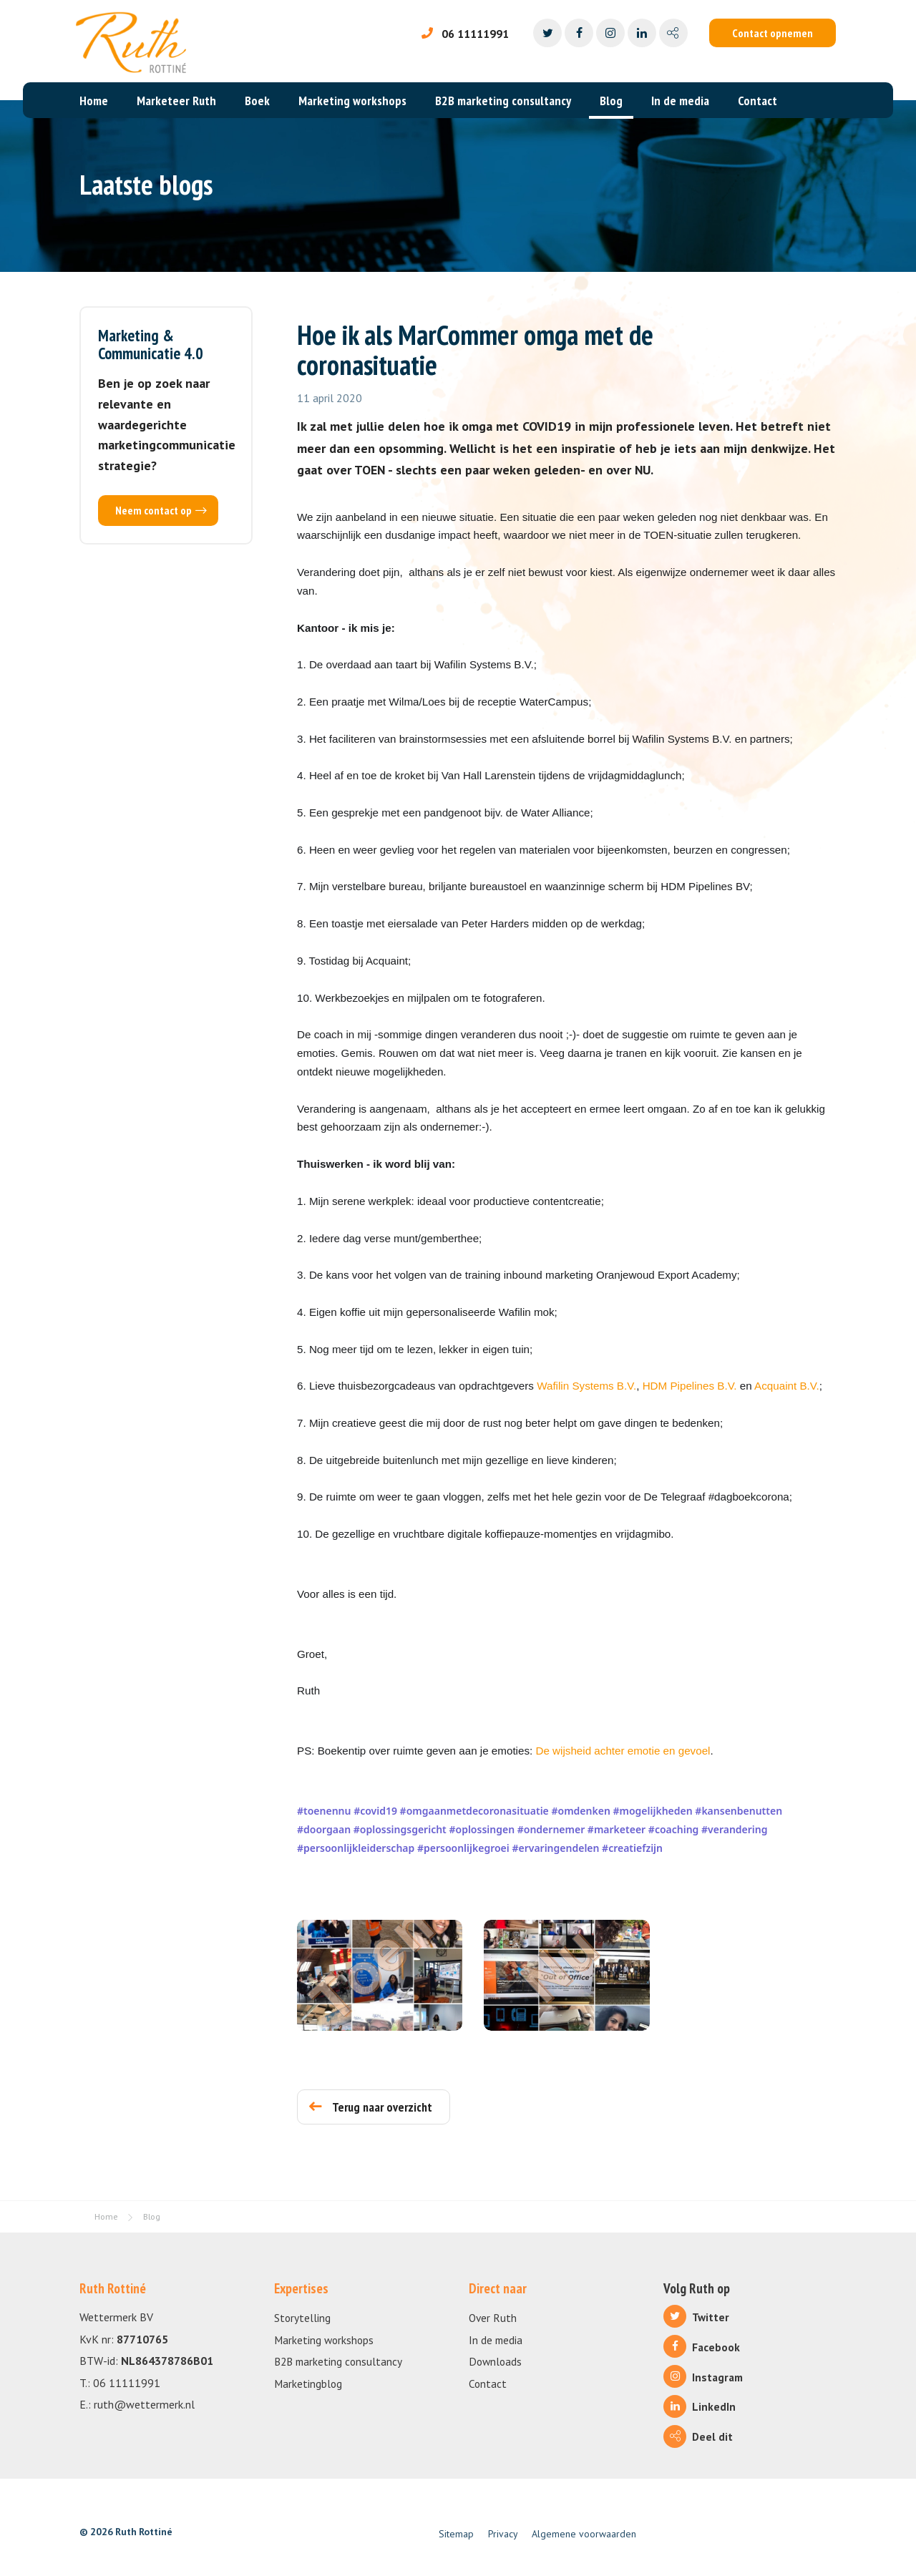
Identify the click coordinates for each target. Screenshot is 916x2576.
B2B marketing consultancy (503, 100)
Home (93, 100)
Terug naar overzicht (370, 2107)
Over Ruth (493, 2318)
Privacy (502, 2533)
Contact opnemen (772, 33)
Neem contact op (161, 510)
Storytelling (302, 2318)
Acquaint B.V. (786, 1386)
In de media (680, 100)
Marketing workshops (352, 100)
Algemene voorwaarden (584, 2533)
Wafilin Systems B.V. (586, 1386)
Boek (257, 100)
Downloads (495, 2361)
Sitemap (456, 2533)
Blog (611, 100)
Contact (757, 100)
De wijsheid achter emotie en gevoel (622, 1751)
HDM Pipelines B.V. (691, 1386)
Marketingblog (308, 2383)
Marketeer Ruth (176, 100)
